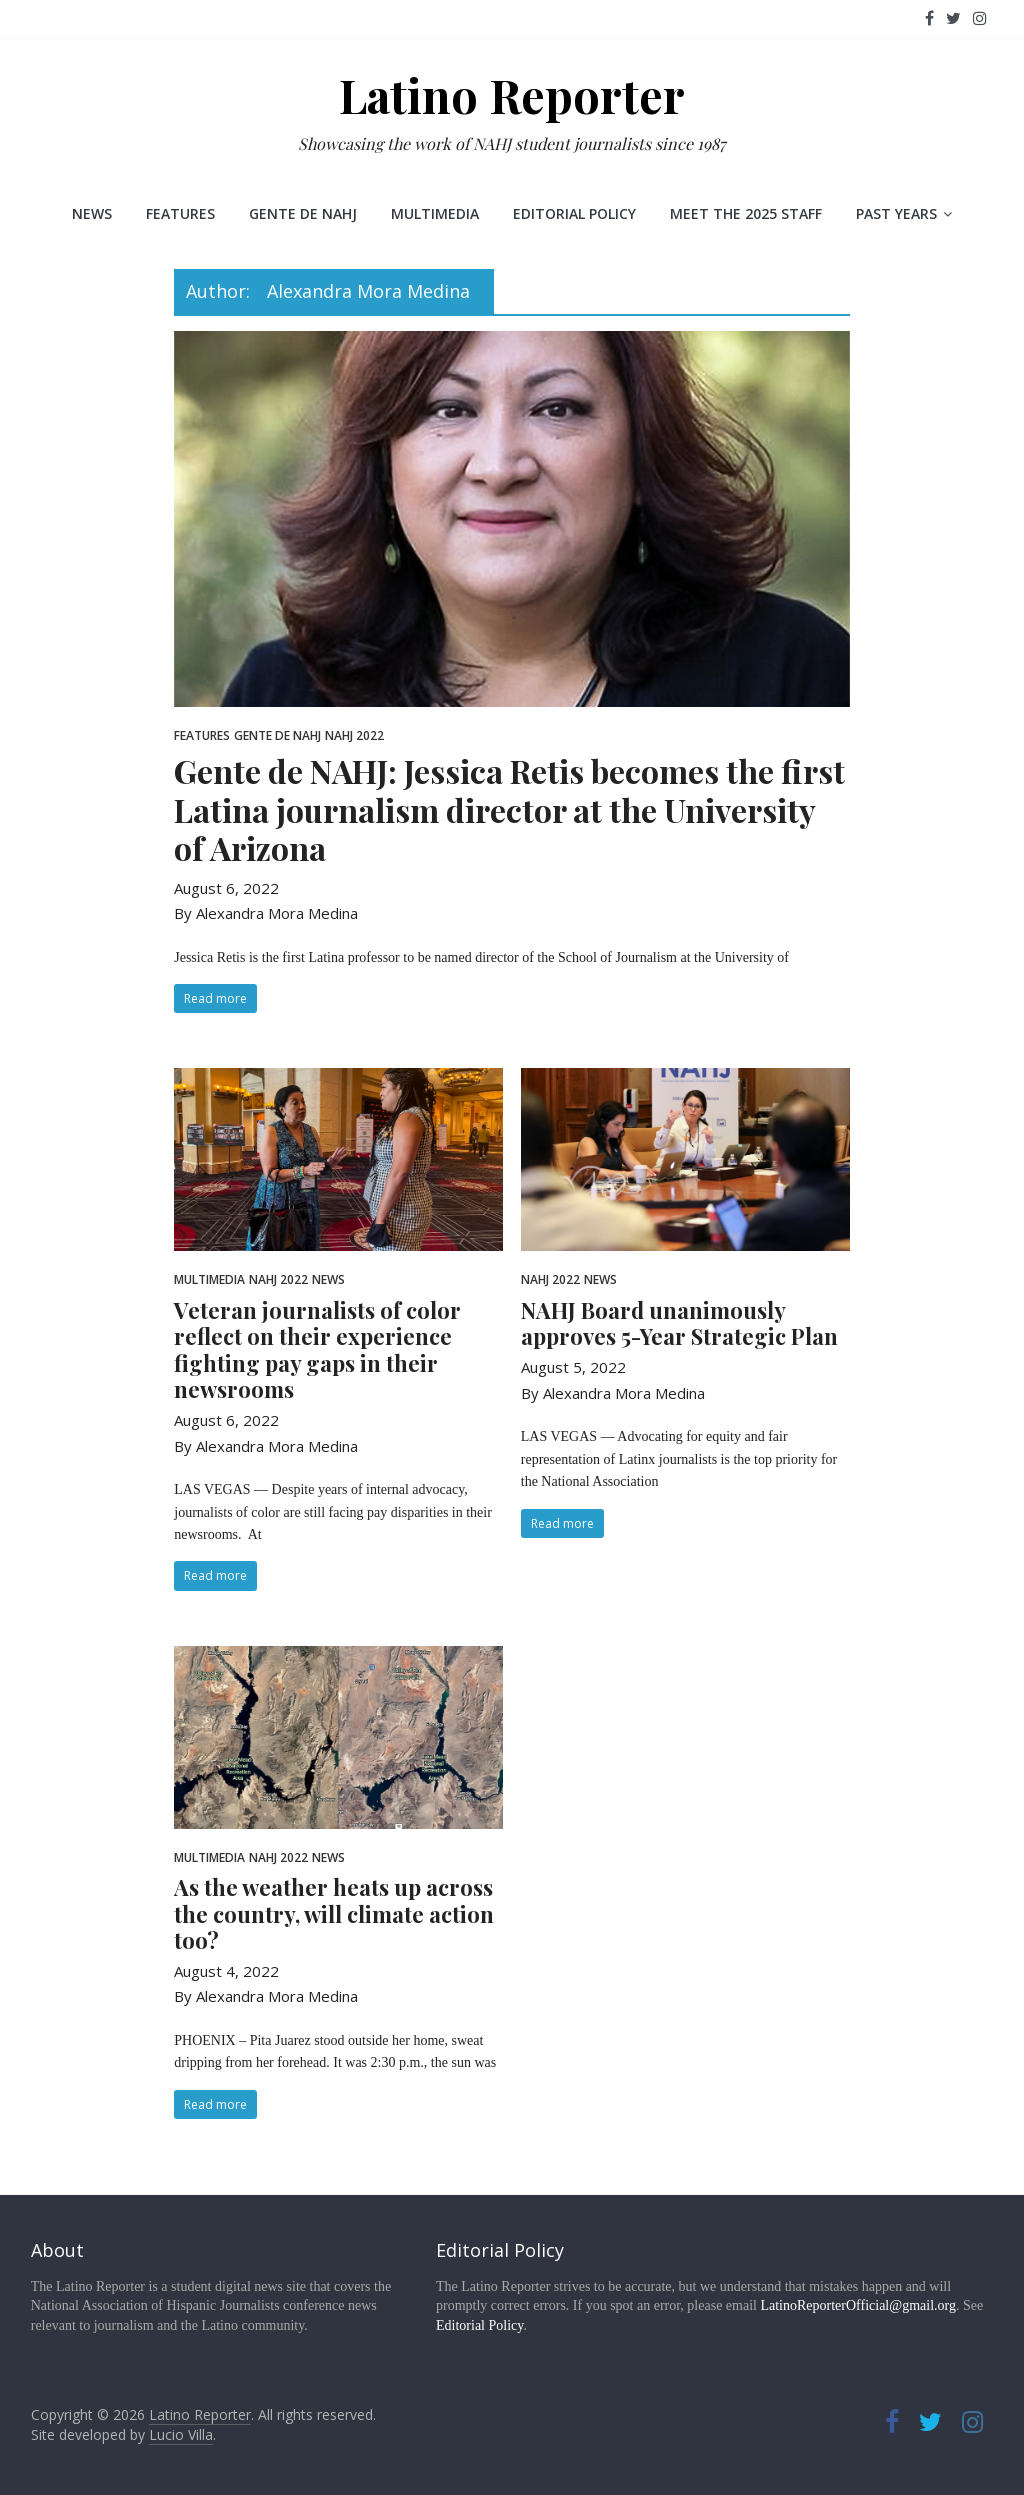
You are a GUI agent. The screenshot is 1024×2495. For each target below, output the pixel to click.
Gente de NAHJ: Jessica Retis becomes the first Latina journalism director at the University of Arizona (509, 809)
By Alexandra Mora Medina (266, 913)
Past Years (896, 213)
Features (180, 213)
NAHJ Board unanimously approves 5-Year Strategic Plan (679, 1323)
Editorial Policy (574, 213)
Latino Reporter (512, 95)
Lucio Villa (181, 2434)
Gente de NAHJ (303, 213)
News (92, 213)
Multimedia (435, 213)
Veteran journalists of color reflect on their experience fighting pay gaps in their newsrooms (317, 1349)
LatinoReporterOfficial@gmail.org (858, 2305)
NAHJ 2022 (354, 735)
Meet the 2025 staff (746, 213)
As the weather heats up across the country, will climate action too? (334, 1913)
